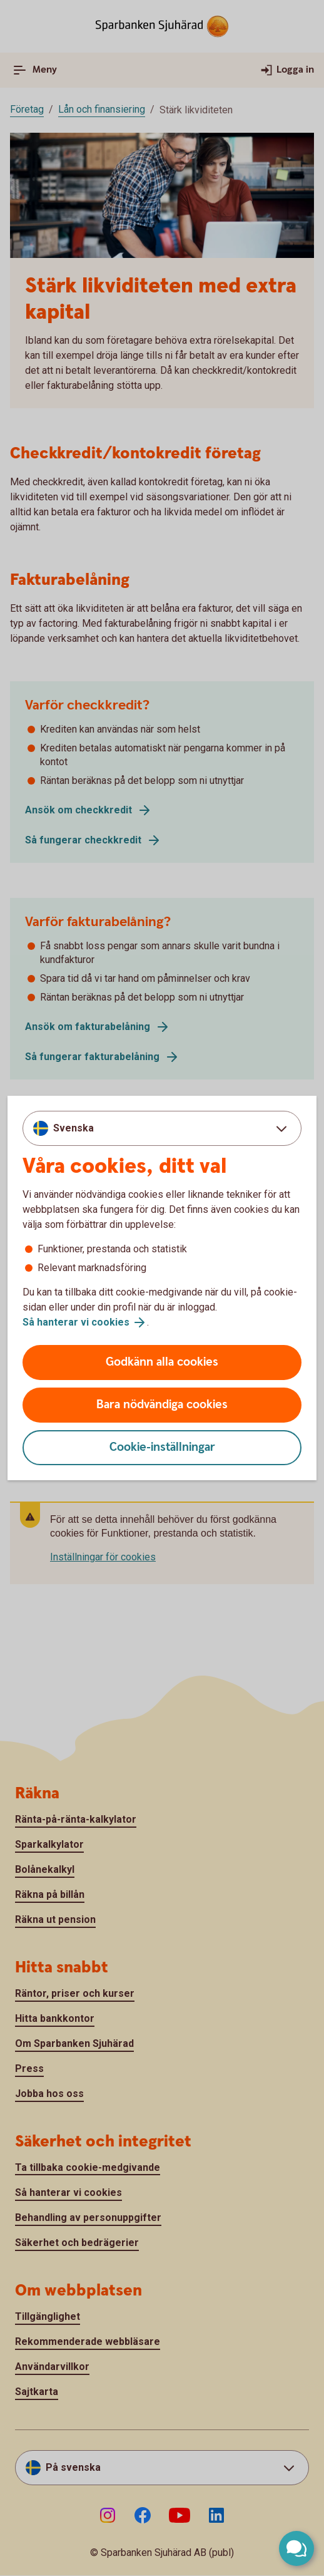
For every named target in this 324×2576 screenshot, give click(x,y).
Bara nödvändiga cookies (162, 1405)
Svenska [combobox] (73, 1128)
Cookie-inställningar (162, 1447)
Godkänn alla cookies (162, 1362)
